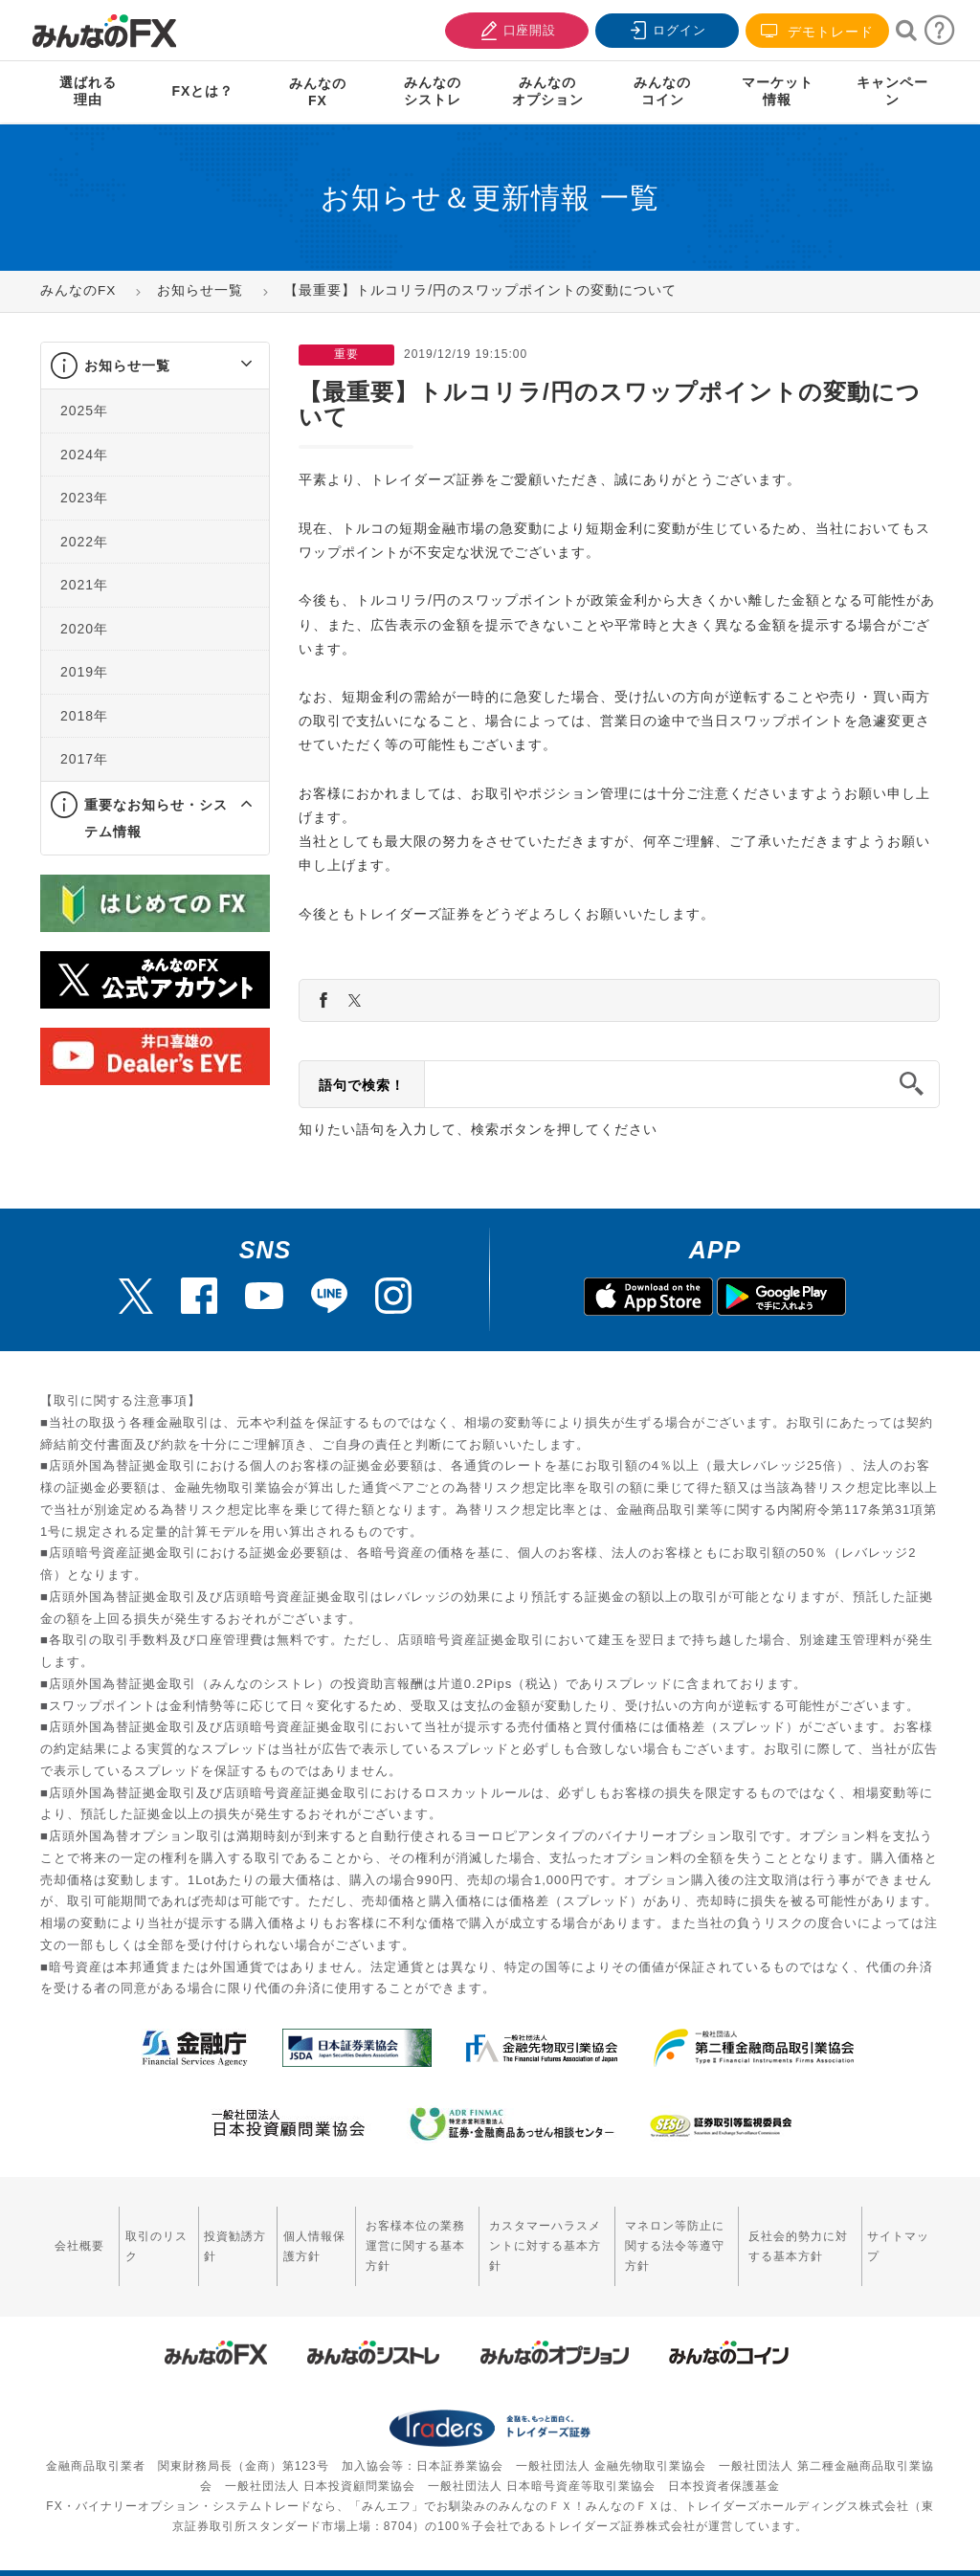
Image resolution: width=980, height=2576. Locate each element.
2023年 (84, 497)
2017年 (84, 758)
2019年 (84, 671)
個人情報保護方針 (282, 2235)
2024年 (84, 454)
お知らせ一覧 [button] (127, 365)
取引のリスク (142, 2235)
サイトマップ (899, 2235)
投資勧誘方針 (211, 2235)
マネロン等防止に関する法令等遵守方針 (671, 2235)
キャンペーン (892, 91)
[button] (229, 365)
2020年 (84, 628)
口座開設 (515, 28)
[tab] (155, 366)
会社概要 (75, 2235)
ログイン (665, 28)
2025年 (84, 410)
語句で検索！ (362, 1085)
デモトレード (817, 31)
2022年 (84, 541)
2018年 (84, 715)
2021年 (84, 584)
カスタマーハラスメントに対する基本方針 (527, 2235)
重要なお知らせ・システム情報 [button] (156, 818)
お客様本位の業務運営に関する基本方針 (389, 2235)
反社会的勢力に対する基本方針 (803, 2235)
